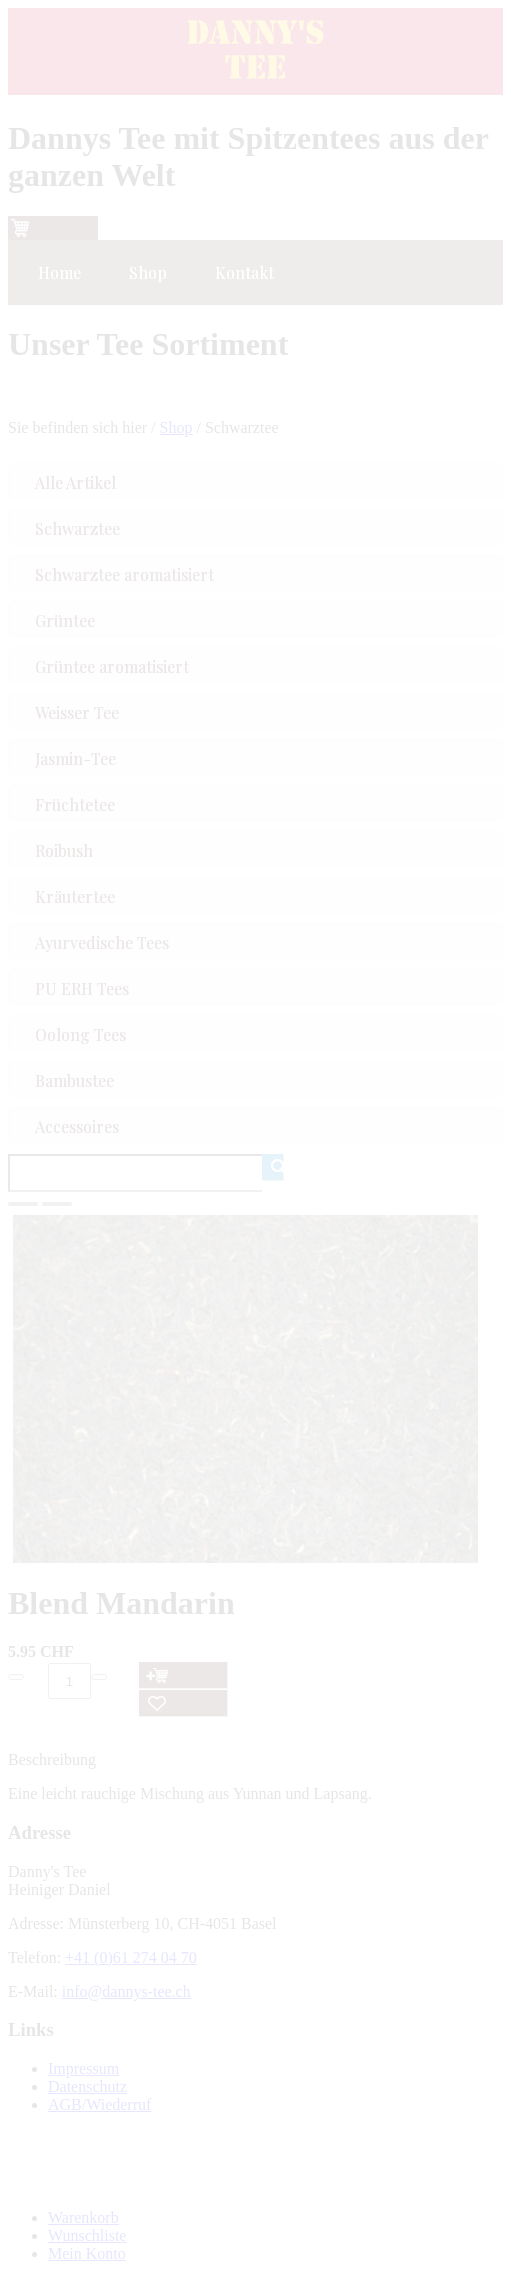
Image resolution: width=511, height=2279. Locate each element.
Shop (176, 427)
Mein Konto (87, 2253)
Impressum (83, 2068)
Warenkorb (83, 2217)
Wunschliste (87, 2235)
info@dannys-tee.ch (126, 1991)
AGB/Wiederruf (99, 2104)
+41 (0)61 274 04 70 (131, 1957)
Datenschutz (87, 2086)
